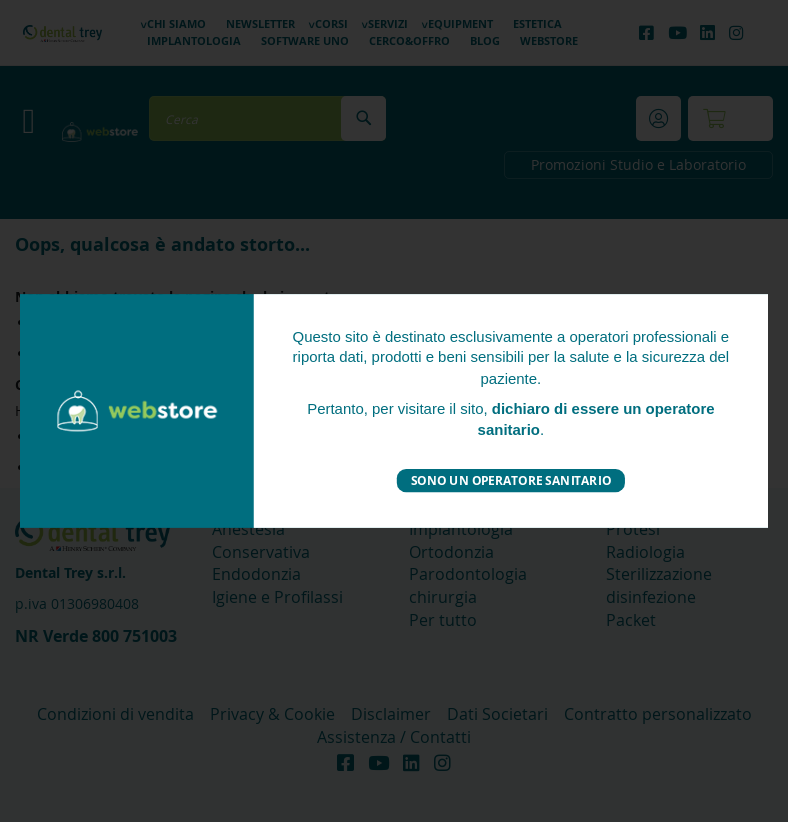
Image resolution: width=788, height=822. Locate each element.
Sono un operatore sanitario (511, 479)
